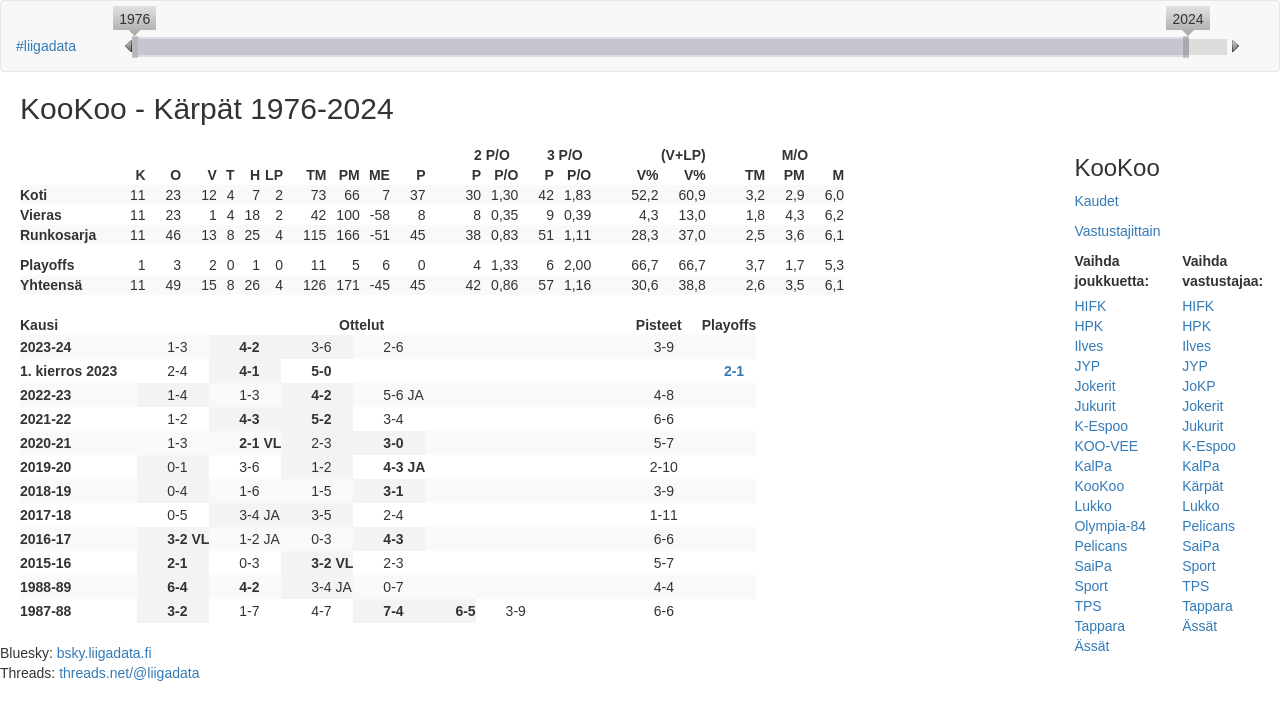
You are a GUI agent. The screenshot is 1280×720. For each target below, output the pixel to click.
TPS (1087, 606)
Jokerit (1094, 386)
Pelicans (1100, 546)
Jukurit (1094, 406)
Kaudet (1096, 201)
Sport (1090, 586)
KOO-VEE (1106, 446)
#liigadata (46, 46)
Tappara (1099, 626)
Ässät (1091, 646)
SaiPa (1092, 566)
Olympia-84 (1110, 526)
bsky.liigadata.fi (104, 653)
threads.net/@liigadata (129, 673)
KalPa (1092, 466)
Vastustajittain (1117, 231)
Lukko (1092, 506)
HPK (1088, 326)
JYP (1087, 366)
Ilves (1088, 346)
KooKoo (1099, 486)
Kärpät (1202, 486)
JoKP (1198, 386)
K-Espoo (1101, 426)
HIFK (1090, 306)
